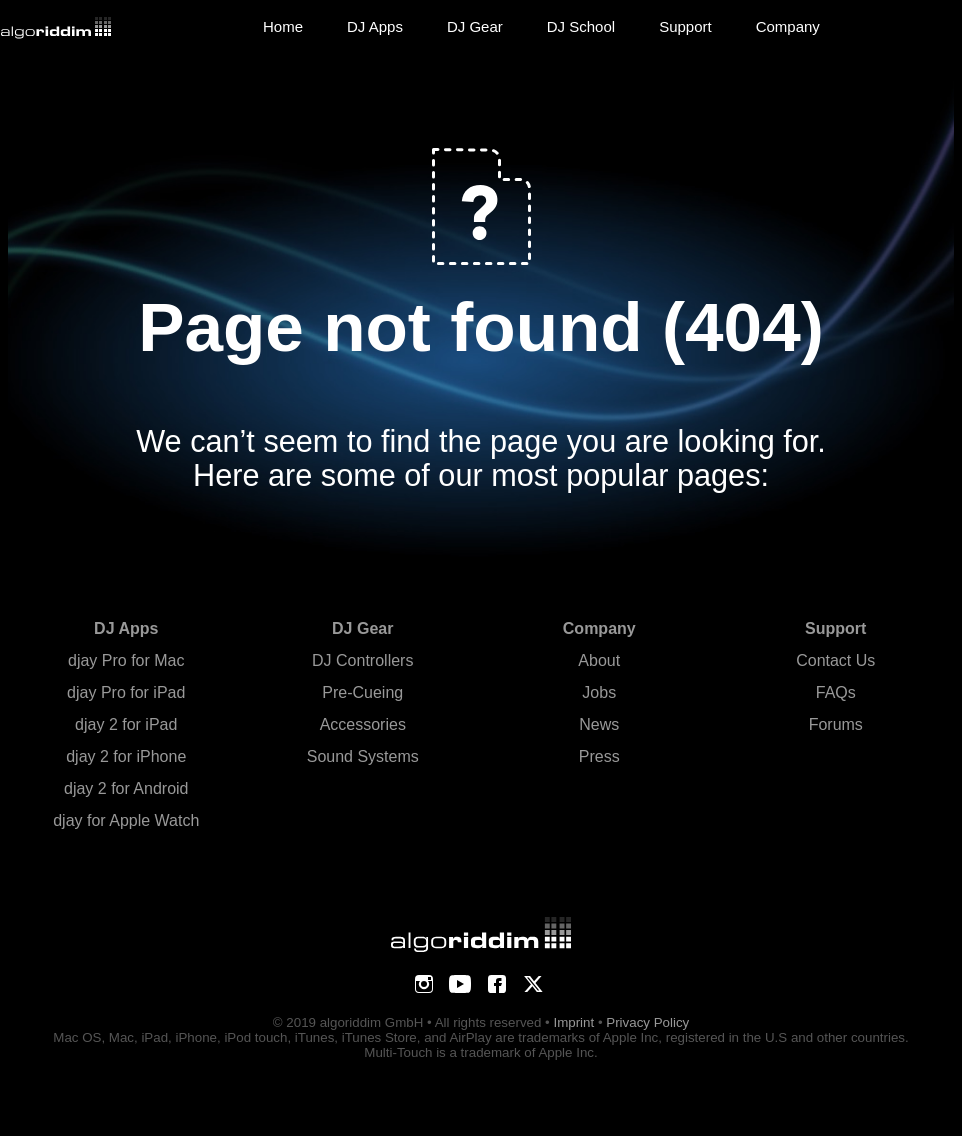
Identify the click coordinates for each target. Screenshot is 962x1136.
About (599, 660)
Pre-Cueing (362, 692)
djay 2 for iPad (126, 724)
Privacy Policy (647, 1022)
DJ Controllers (362, 660)
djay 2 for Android (126, 788)
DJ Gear (475, 26)
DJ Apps (375, 26)
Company (788, 26)
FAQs (836, 692)
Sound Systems (363, 756)
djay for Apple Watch (126, 820)
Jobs (599, 692)
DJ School (581, 26)
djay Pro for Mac (126, 660)
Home (283, 26)
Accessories (363, 724)
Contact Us (835, 660)
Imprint (573, 1022)
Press (599, 756)
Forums (836, 724)
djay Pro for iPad (126, 692)
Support (685, 26)
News (599, 724)
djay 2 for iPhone (126, 756)
